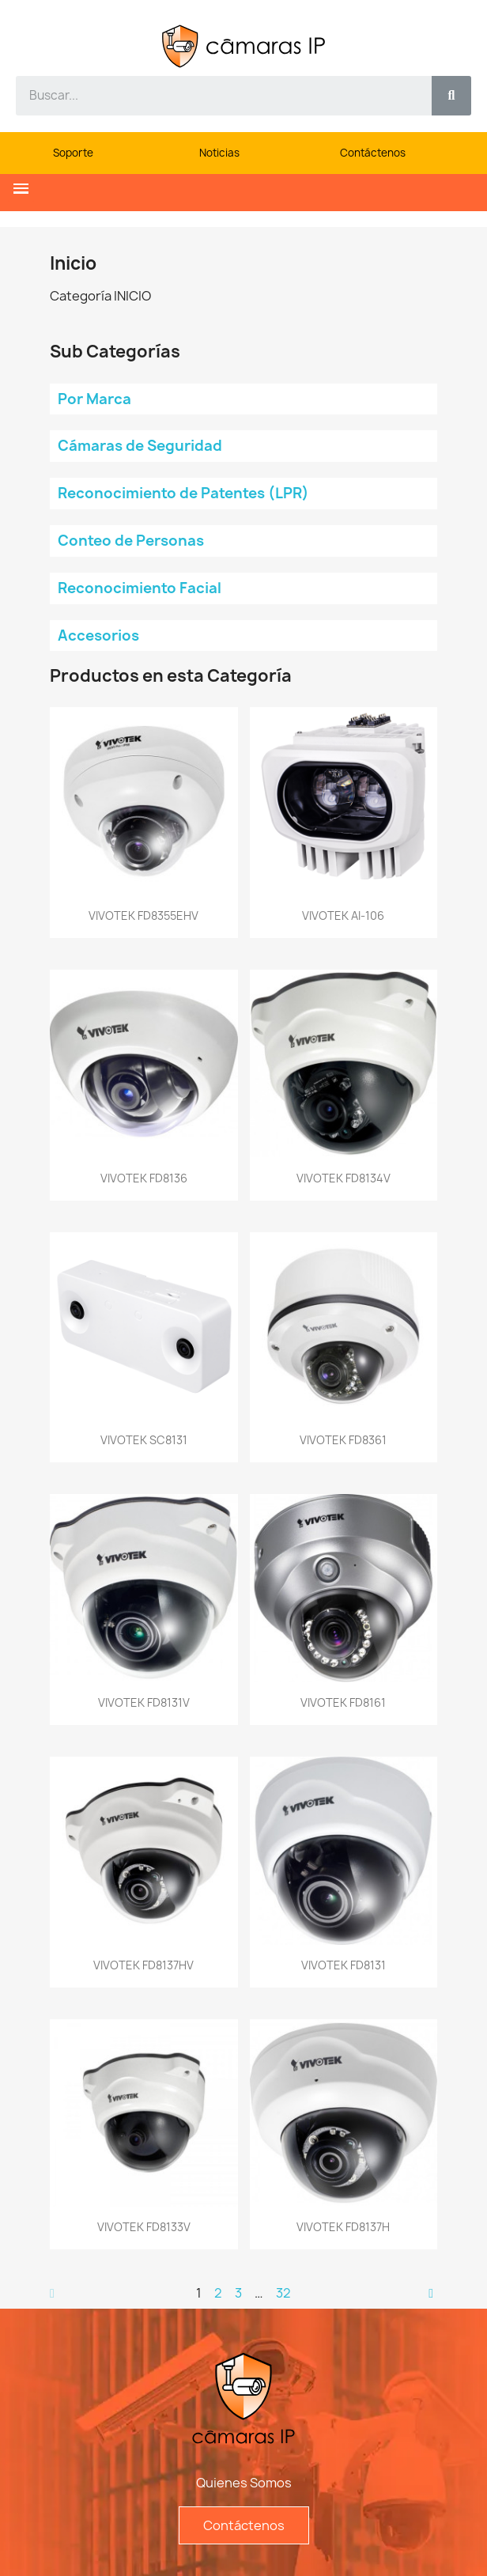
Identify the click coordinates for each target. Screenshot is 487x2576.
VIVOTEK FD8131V (144, 1702)
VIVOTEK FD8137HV (143, 1965)
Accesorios (98, 635)
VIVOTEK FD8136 (143, 1178)
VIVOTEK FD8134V (343, 1178)
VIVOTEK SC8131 (143, 1439)
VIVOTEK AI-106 (343, 915)
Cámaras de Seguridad (140, 446)
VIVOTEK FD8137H (343, 2226)
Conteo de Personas (131, 540)
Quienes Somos (244, 2482)
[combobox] (215, 95)
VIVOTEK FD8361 (343, 1439)
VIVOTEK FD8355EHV (143, 915)
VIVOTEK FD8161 (343, 1702)
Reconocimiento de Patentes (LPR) (183, 493)
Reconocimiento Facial (139, 588)
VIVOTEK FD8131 (343, 1965)
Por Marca (94, 399)
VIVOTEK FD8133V (144, 2226)
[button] (21, 189)
